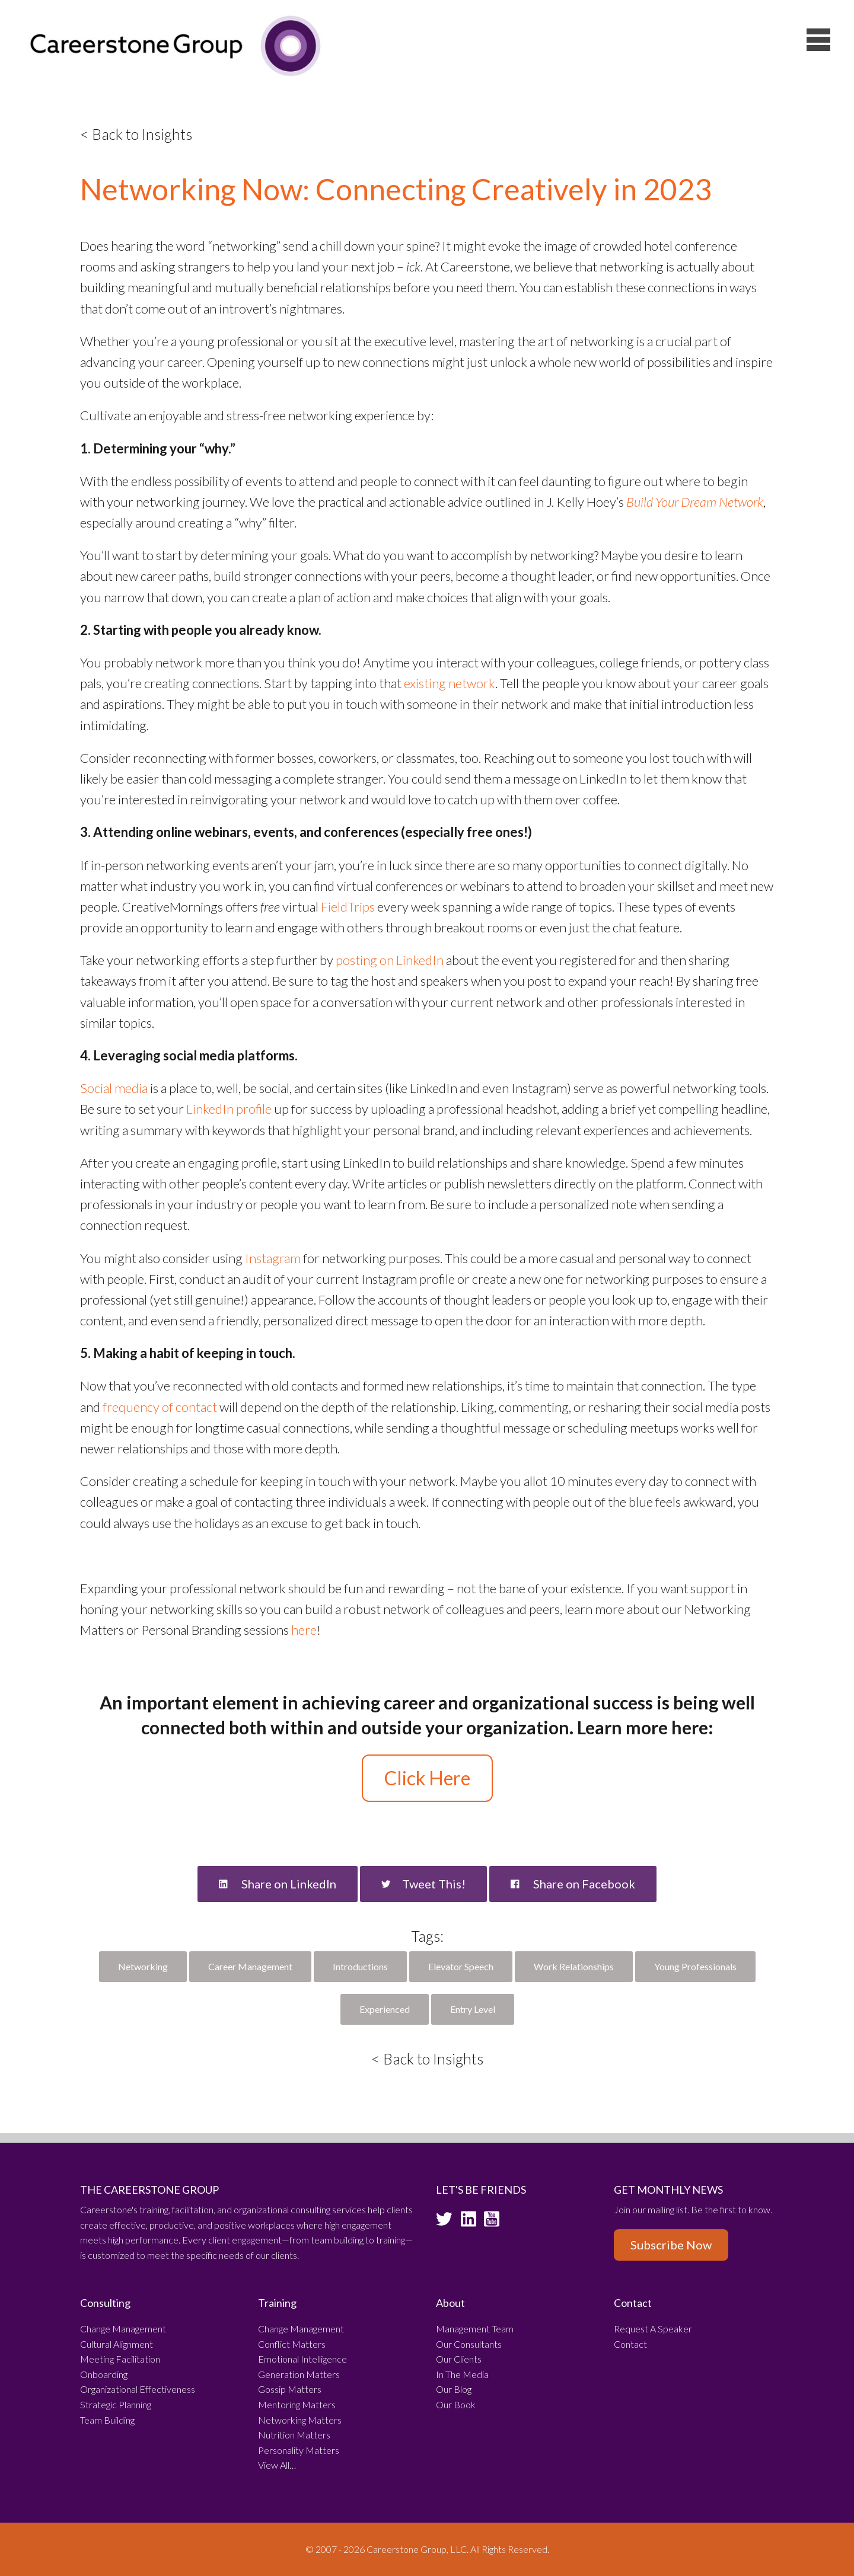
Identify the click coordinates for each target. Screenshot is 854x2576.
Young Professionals (695, 1966)
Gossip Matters (289, 2389)
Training (277, 2302)
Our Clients (459, 2358)
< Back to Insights (136, 134)
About (450, 2302)
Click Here (427, 1777)
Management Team (475, 2328)
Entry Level (472, 2009)
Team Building (107, 2419)
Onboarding (104, 2374)
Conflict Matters (292, 2344)
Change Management (123, 2328)
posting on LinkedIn (390, 960)
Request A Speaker (653, 2328)
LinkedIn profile (229, 1109)
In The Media (462, 2374)
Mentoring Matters (297, 2404)
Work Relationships (574, 1966)
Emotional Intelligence (302, 2358)
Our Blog (453, 2389)
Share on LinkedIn (277, 1884)
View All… (277, 2464)
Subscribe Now (671, 2245)
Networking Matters (300, 2419)
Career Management (250, 1966)
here (304, 1630)
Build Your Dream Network (694, 502)
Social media (114, 1088)
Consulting (105, 2302)
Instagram (273, 1258)
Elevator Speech (460, 1966)
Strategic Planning (115, 2404)
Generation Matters (299, 2374)
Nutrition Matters (294, 2434)
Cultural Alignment (116, 2344)
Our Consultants (469, 2344)
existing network (449, 683)
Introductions (360, 1966)
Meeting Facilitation (120, 2358)
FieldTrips (348, 907)
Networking (143, 1966)
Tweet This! (423, 1884)
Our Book (456, 2404)
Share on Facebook (573, 1884)
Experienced (384, 2009)
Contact (633, 2302)
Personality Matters (298, 2450)
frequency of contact (160, 1407)
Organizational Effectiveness (137, 2389)
